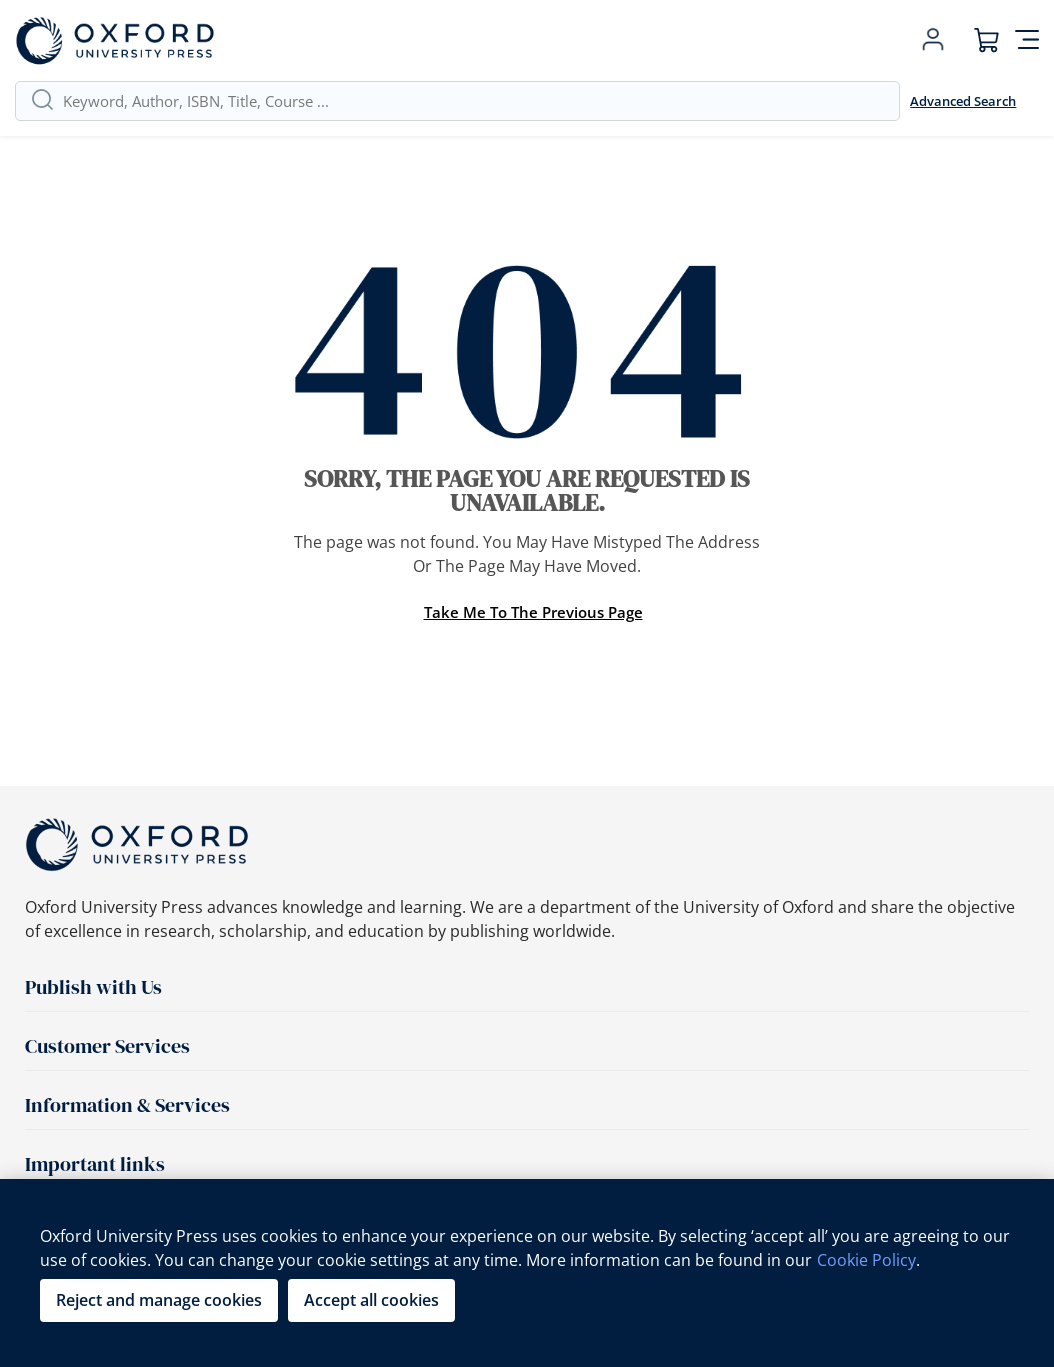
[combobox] (473, 101)
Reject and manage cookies (159, 1300)
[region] (527, 1273)
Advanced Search (963, 101)
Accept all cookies (371, 1300)
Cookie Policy (866, 1260)
